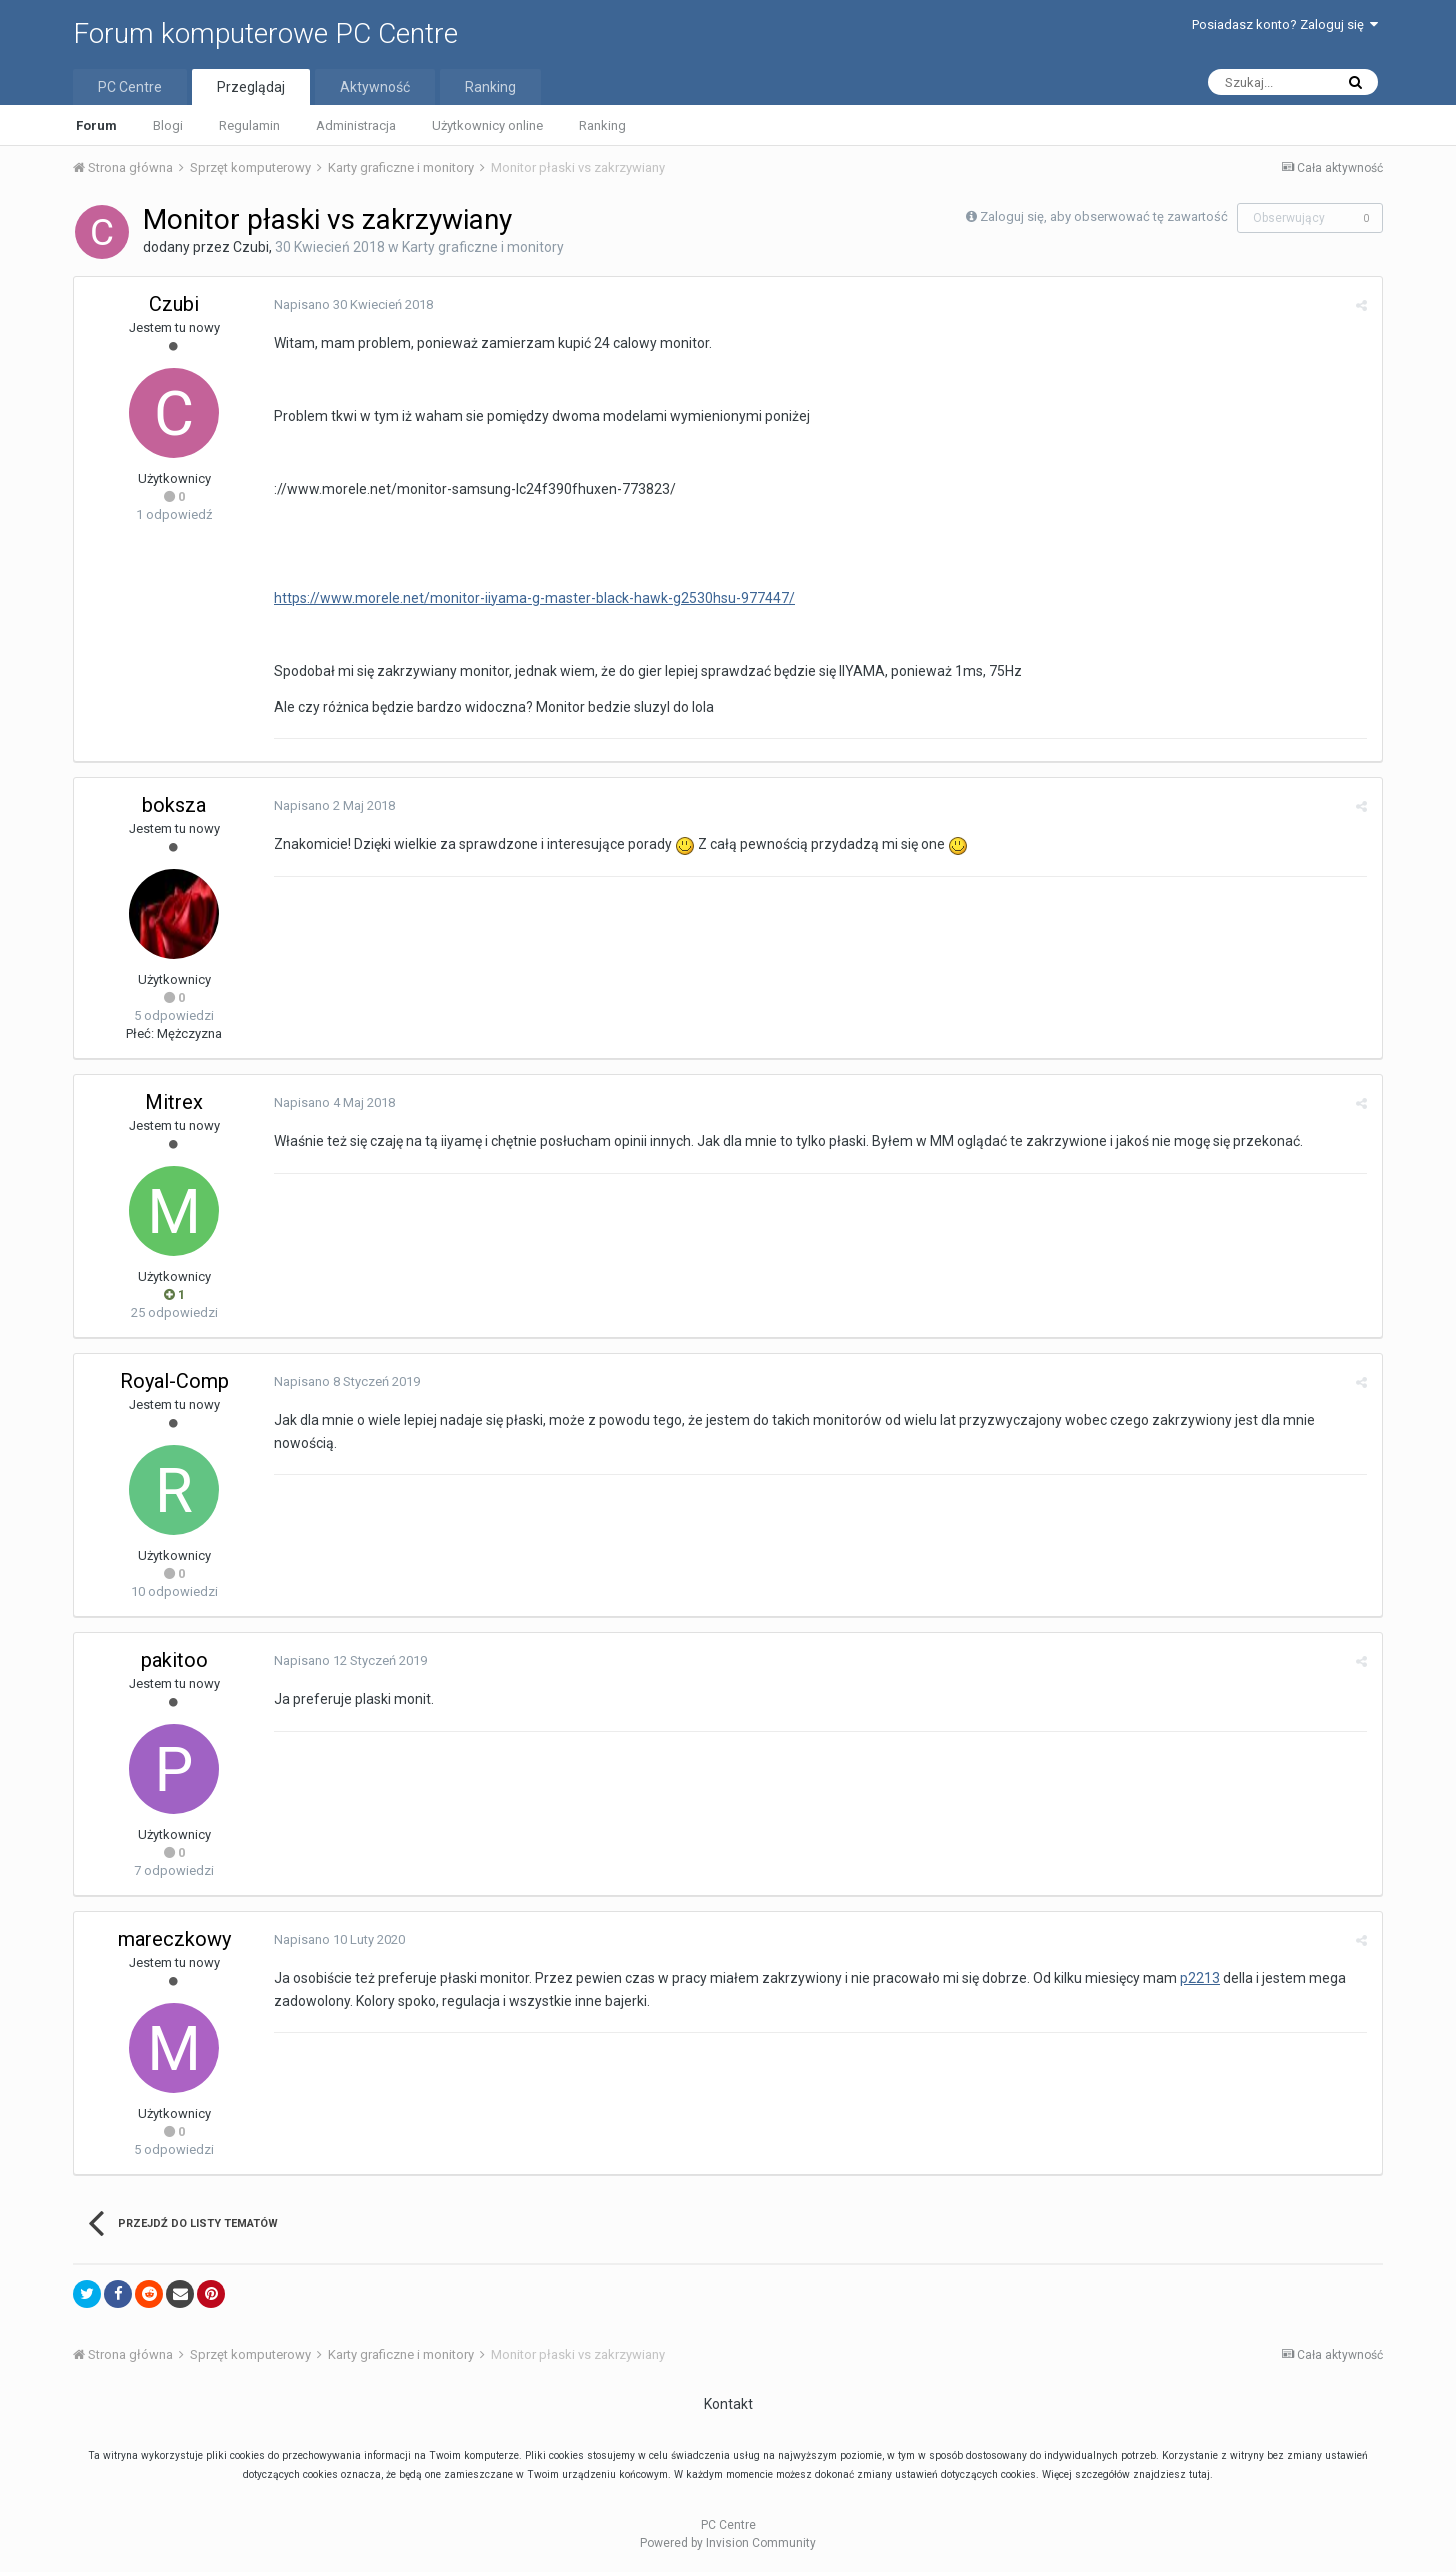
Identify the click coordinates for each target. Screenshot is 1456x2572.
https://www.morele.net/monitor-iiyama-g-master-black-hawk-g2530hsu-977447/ (534, 598)
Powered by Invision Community (728, 2543)
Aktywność (375, 87)
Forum (96, 125)
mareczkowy (174, 1939)
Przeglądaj (251, 87)
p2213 (1200, 1978)
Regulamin (249, 125)
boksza (174, 805)
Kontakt (728, 2404)
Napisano (353, 304)
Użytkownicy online (487, 125)
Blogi (168, 125)
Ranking (602, 125)
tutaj (1199, 2474)
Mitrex (174, 1102)
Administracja (356, 125)
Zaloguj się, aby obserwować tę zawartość (1104, 216)
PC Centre (130, 87)
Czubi (251, 247)
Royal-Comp (174, 1381)
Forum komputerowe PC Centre (265, 33)
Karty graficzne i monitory (483, 247)
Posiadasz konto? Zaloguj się (1285, 24)
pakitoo (174, 1660)
